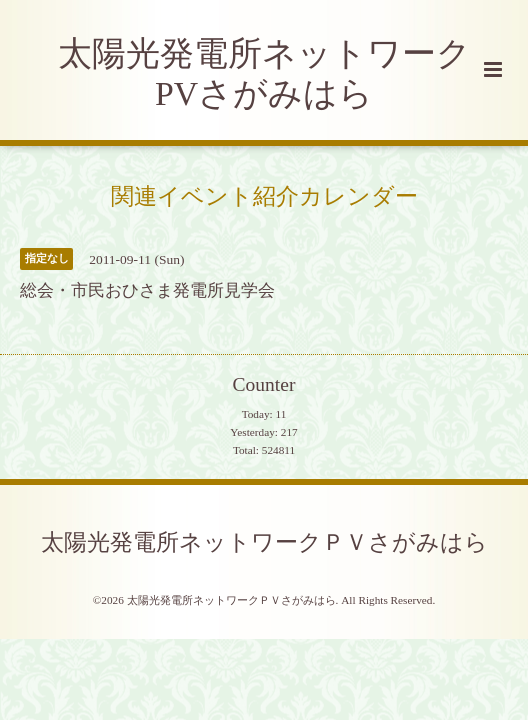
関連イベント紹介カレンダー (264, 196)
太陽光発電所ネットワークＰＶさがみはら (264, 542)
